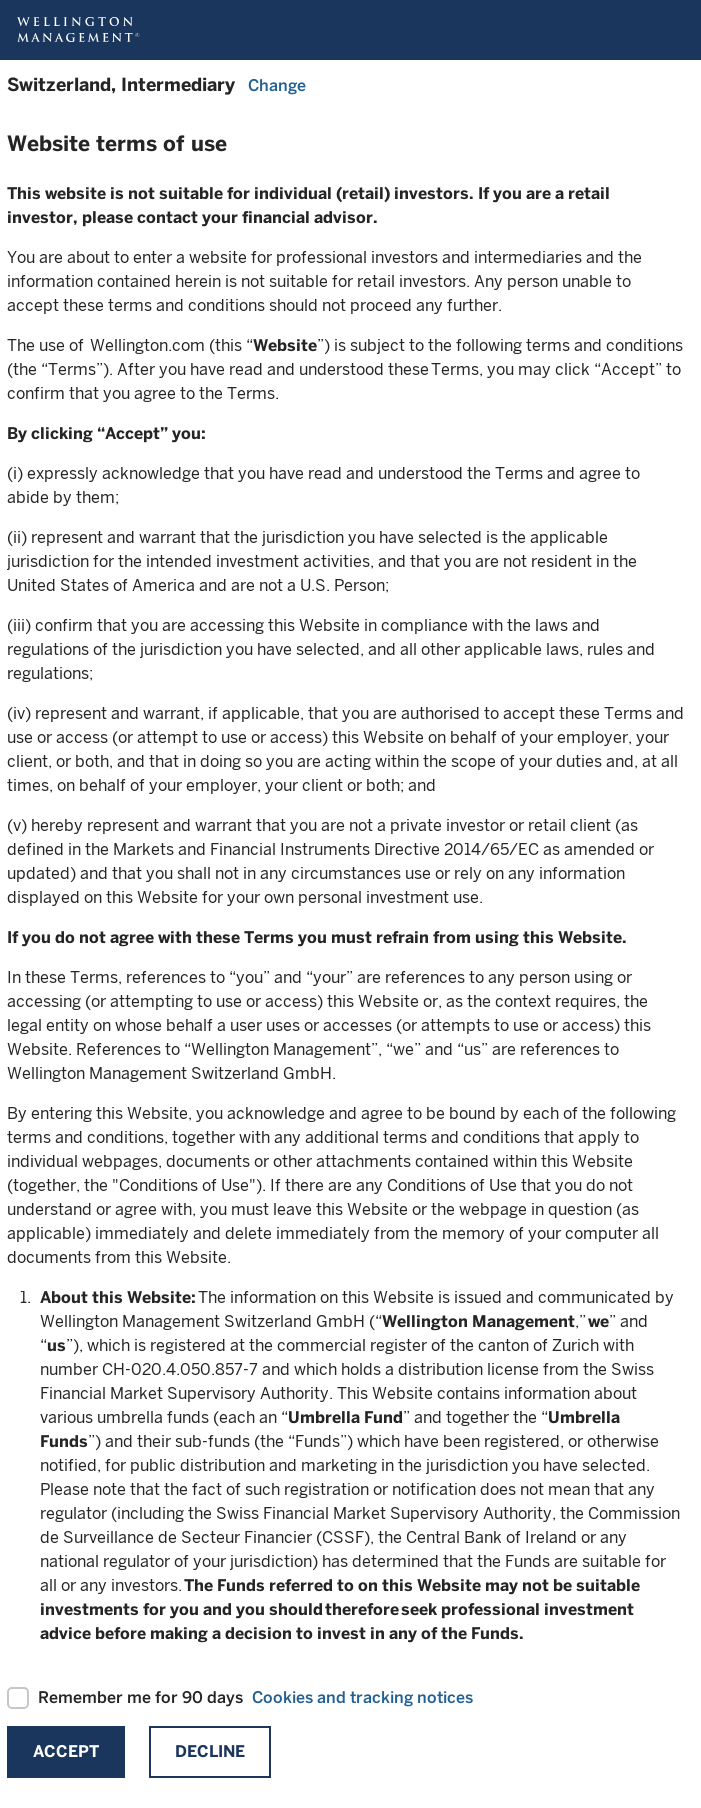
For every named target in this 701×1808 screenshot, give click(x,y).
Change (277, 85)
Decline (210, 1751)
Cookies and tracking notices (362, 1697)
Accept (66, 1751)
